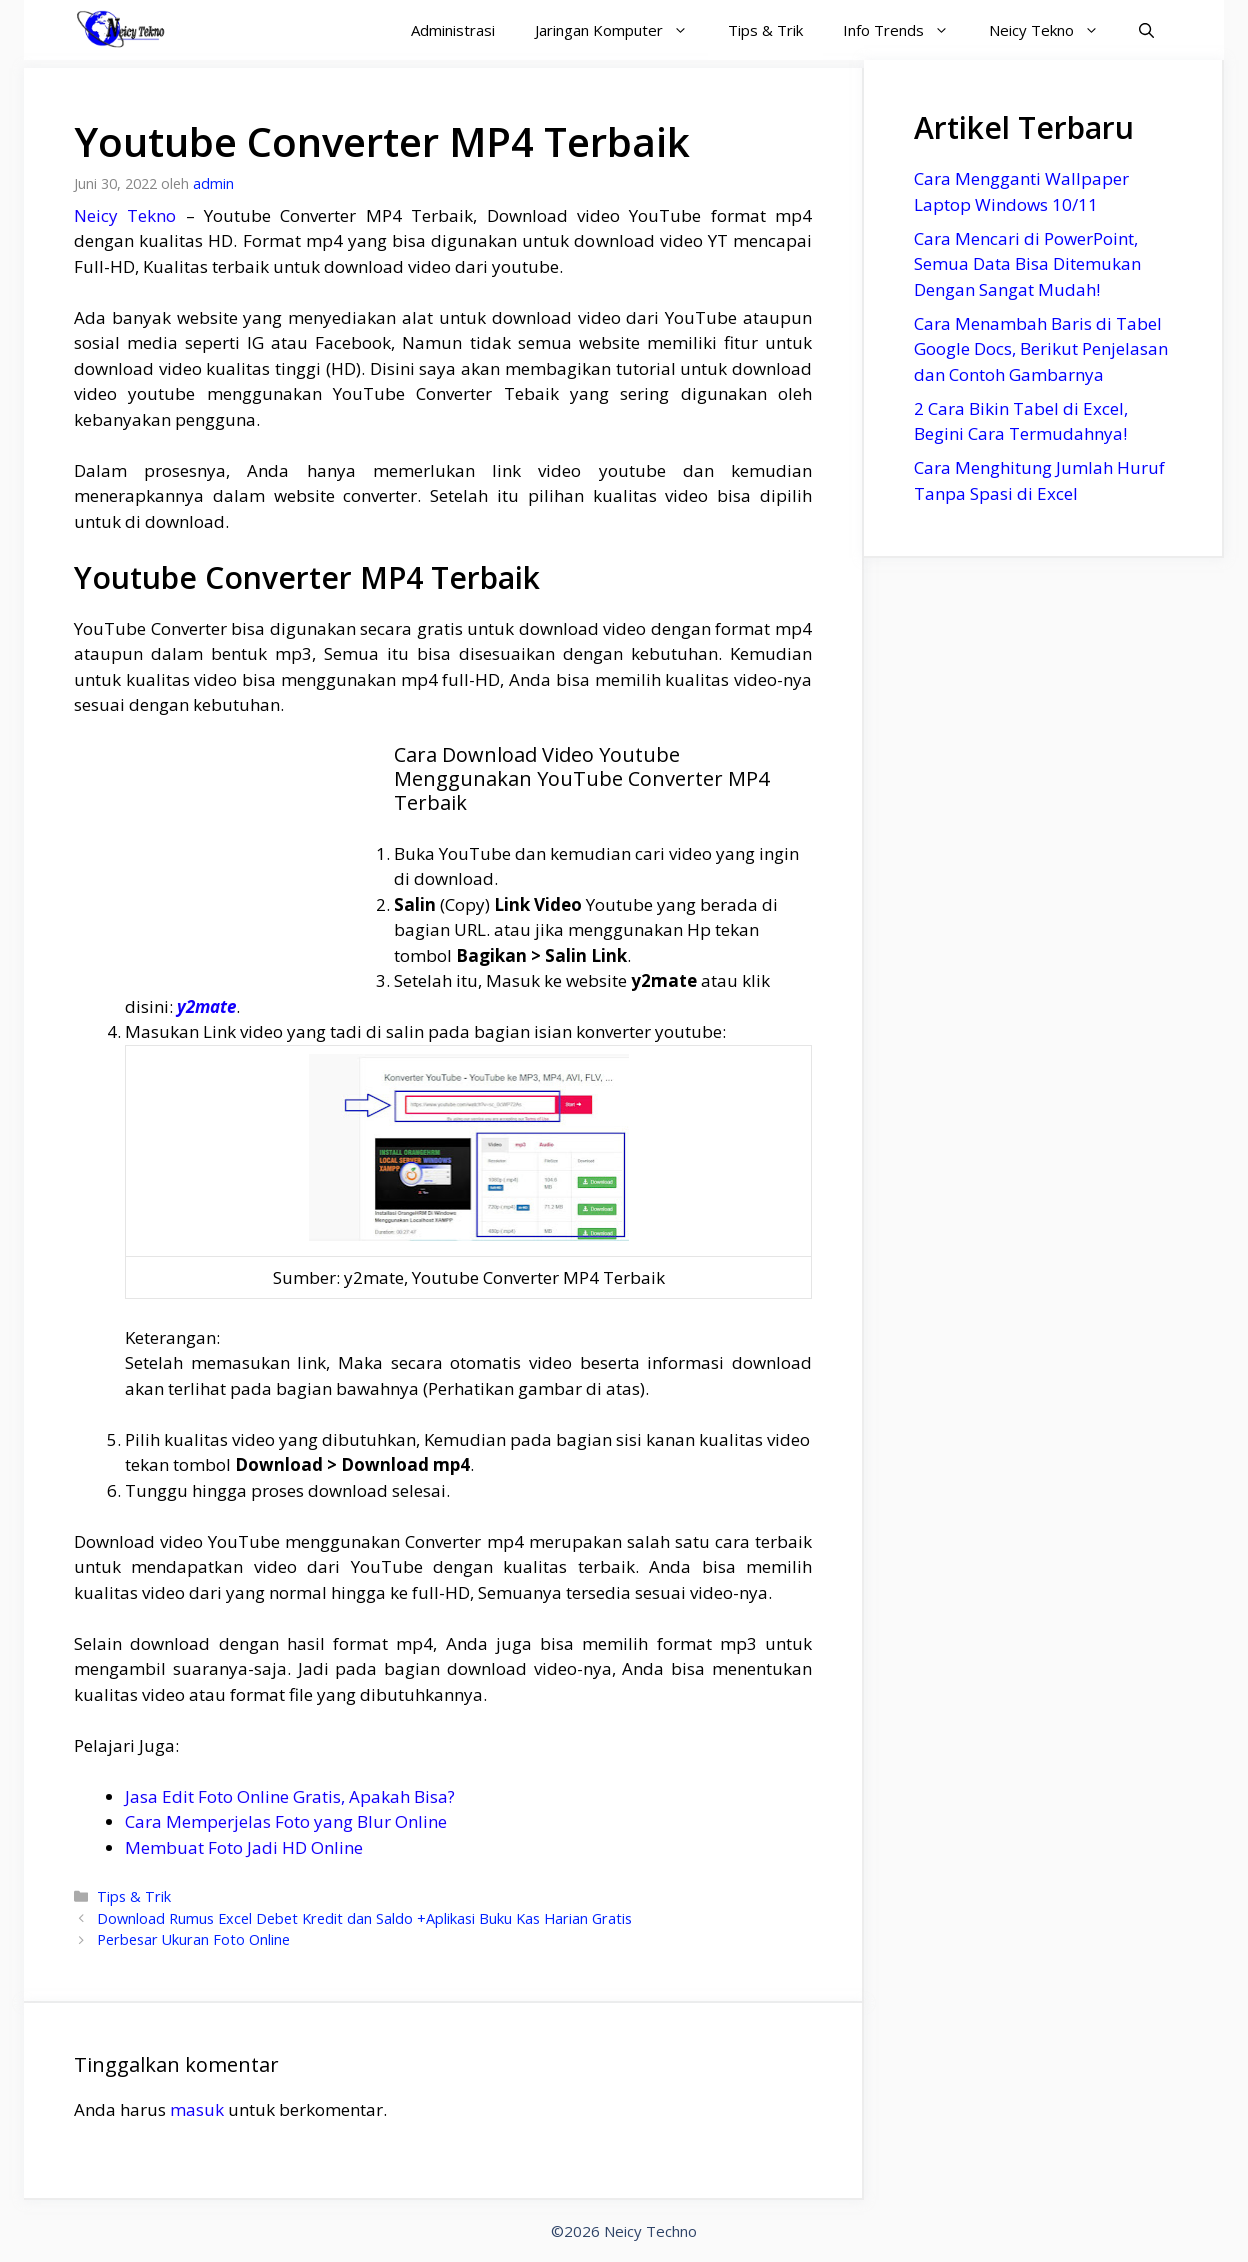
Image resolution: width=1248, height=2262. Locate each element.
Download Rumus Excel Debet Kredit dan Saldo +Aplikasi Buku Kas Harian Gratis (364, 1918)
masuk (197, 2109)
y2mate (206, 1006)
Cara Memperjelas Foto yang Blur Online (286, 1821)
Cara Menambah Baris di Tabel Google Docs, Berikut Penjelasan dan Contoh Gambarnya (1041, 349)
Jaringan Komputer (621, 30)
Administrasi (453, 30)
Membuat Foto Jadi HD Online (244, 1847)
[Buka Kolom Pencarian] (1146, 30)
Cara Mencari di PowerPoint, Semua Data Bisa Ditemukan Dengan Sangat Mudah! (1027, 264)
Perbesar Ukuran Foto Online (193, 1939)
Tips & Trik (765, 30)
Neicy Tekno (1054, 30)
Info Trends (906, 30)
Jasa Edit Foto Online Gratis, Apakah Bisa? (290, 1796)
